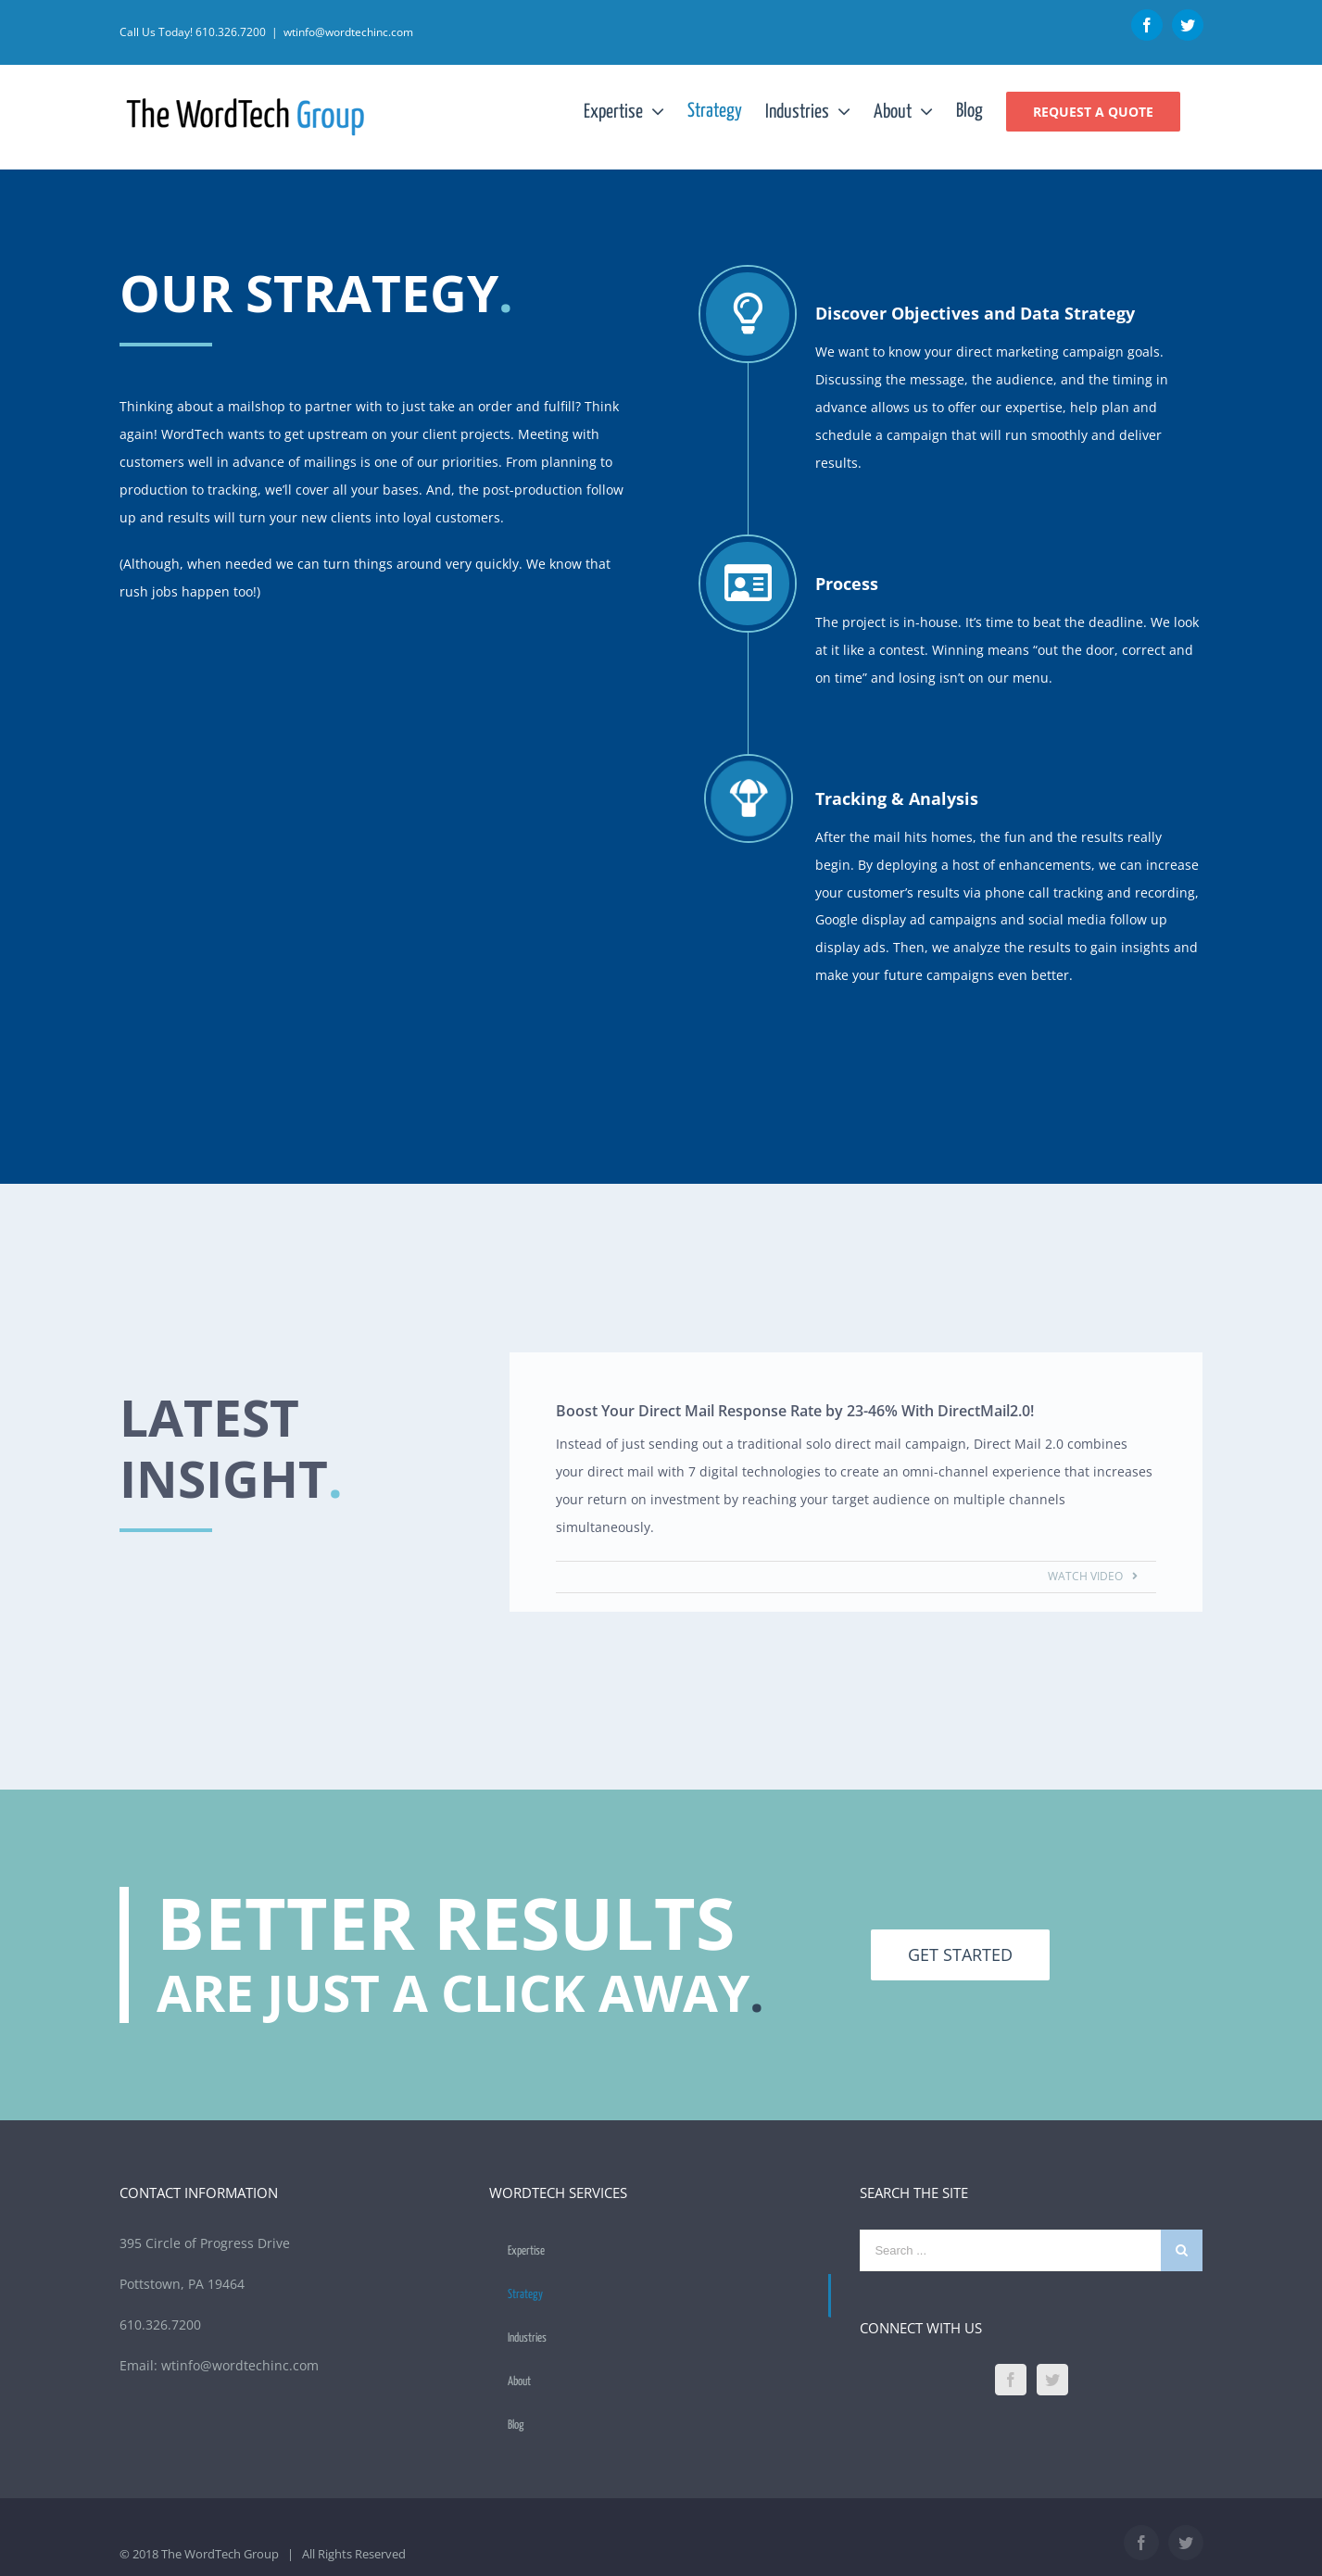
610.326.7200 (230, 32)
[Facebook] (1010, 2379)
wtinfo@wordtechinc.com (348, 32)
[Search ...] (1010, 2250)
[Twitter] (1052, 2379)
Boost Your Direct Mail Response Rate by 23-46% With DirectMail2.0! (797, 1411)
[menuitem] (635, 111)
